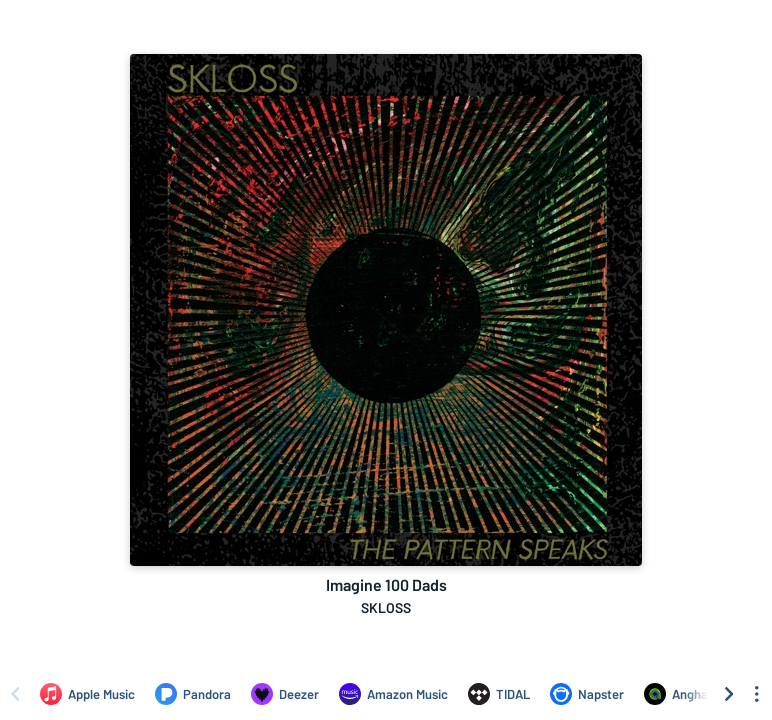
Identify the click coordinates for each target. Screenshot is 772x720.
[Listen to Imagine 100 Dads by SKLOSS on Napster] (587, 694)
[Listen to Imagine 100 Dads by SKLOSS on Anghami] (683, 694)
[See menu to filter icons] (757, 694)
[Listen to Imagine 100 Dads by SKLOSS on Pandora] (193, 694)
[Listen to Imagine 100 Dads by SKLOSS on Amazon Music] (393, 694)
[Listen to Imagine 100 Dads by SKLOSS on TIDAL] (499, 694)
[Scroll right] (729, 694)
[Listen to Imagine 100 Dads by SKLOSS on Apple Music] (87, 694)
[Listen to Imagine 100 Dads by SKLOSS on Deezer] (285, 694)
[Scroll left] (15, 694)
